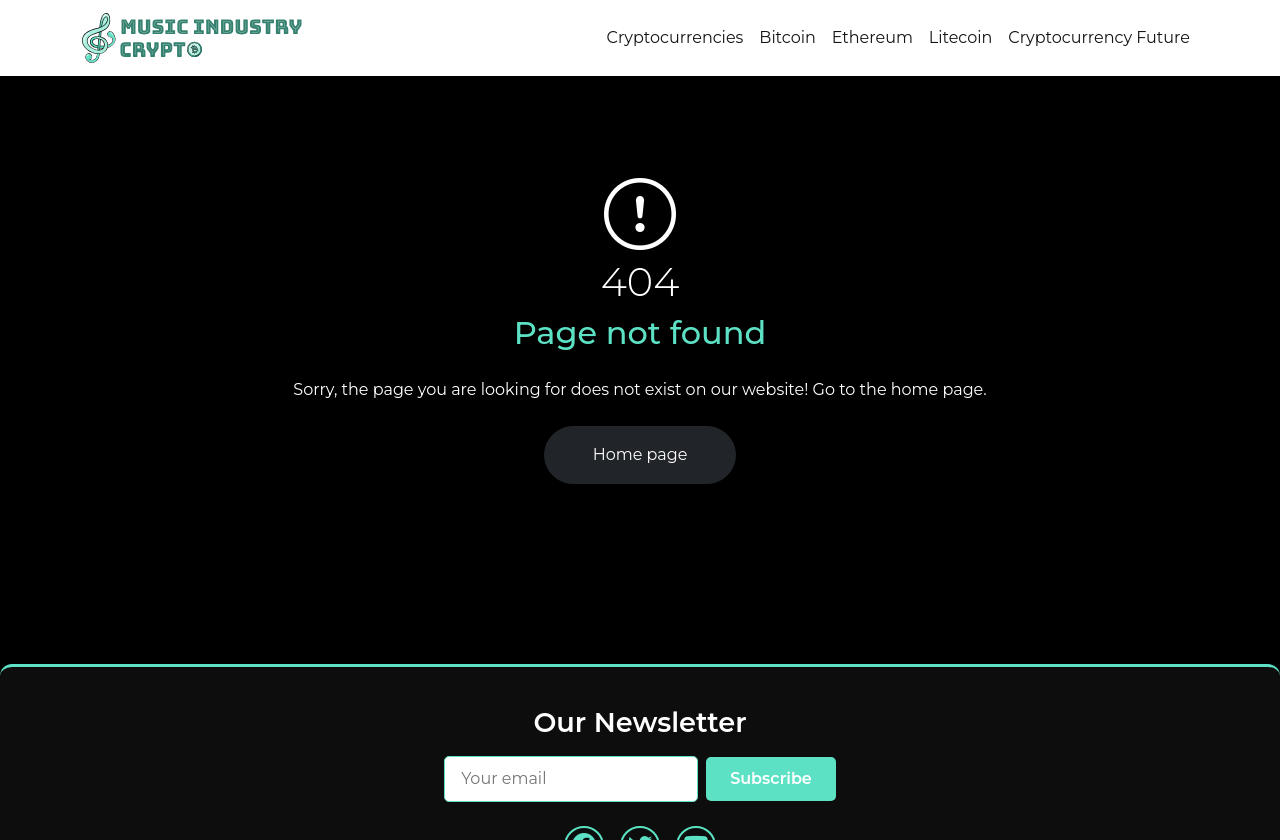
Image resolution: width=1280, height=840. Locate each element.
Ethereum (872, 37)
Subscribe (771, 778)
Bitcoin (787, 37)
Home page (640, 454)
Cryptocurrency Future (1099, 37)
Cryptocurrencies (675, 37)
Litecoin (960, 37)
